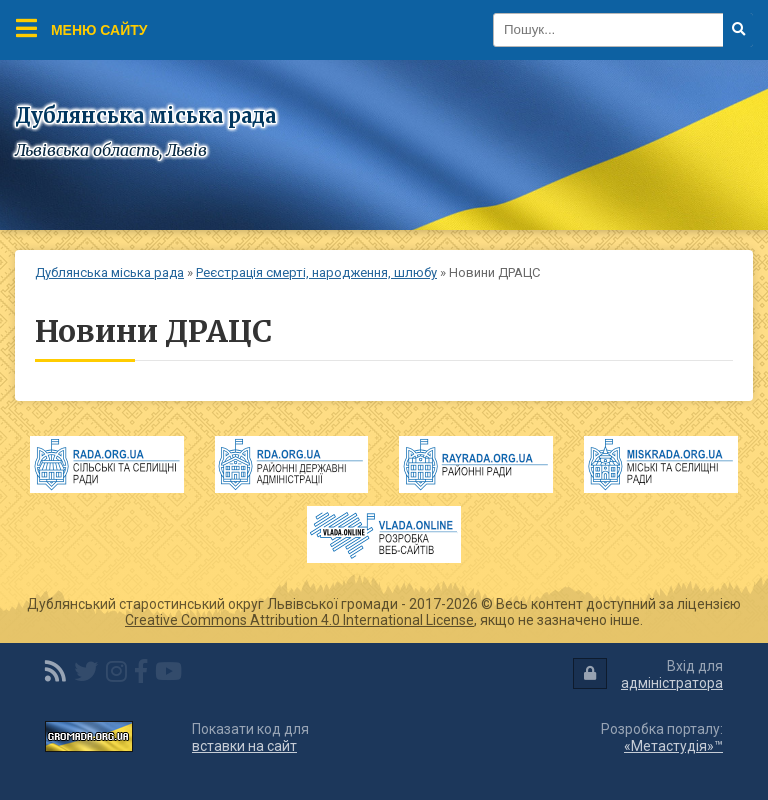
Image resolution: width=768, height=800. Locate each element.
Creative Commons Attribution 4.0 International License (299, 620)
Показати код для (250, 737)
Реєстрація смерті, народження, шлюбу (316, 272)
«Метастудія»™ (673, 746)
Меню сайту (82, 28)
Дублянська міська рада (109, 272)
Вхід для (648, 674)
